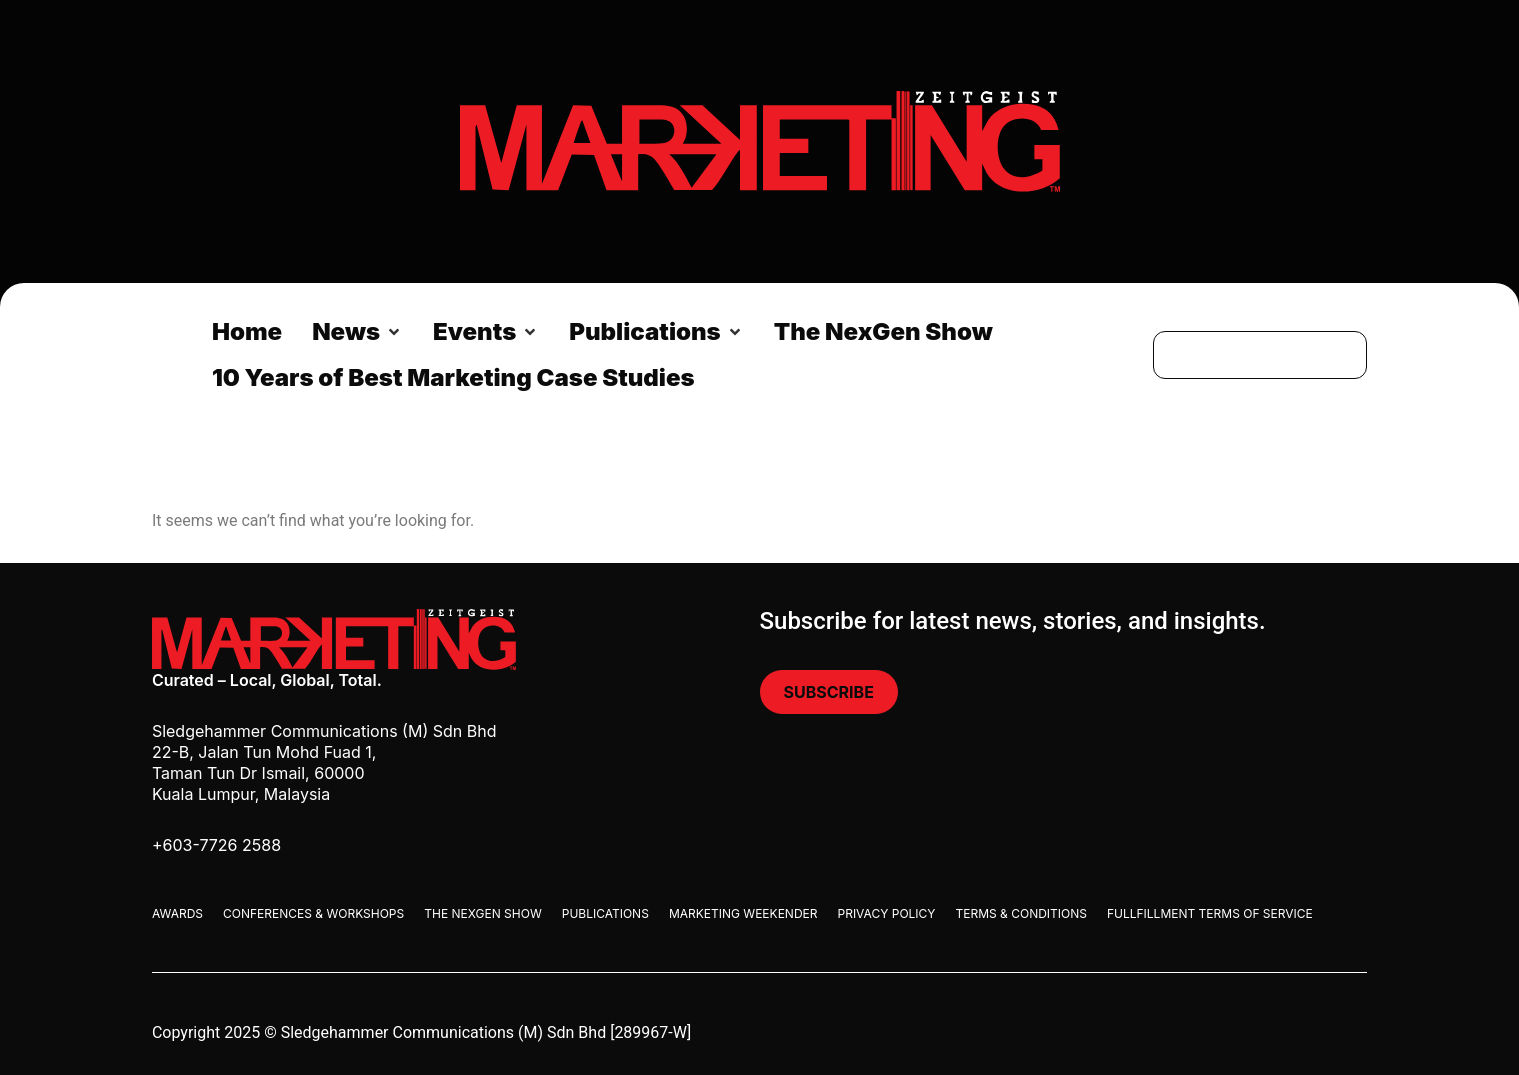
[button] (357, 332)
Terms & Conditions (1020, 913)
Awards (177, 913)
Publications (605, 913)
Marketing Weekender (743, 913)
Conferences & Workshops (313, 913)
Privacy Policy (887, 913)
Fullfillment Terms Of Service (1210, 913)
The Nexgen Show (482, 913)
